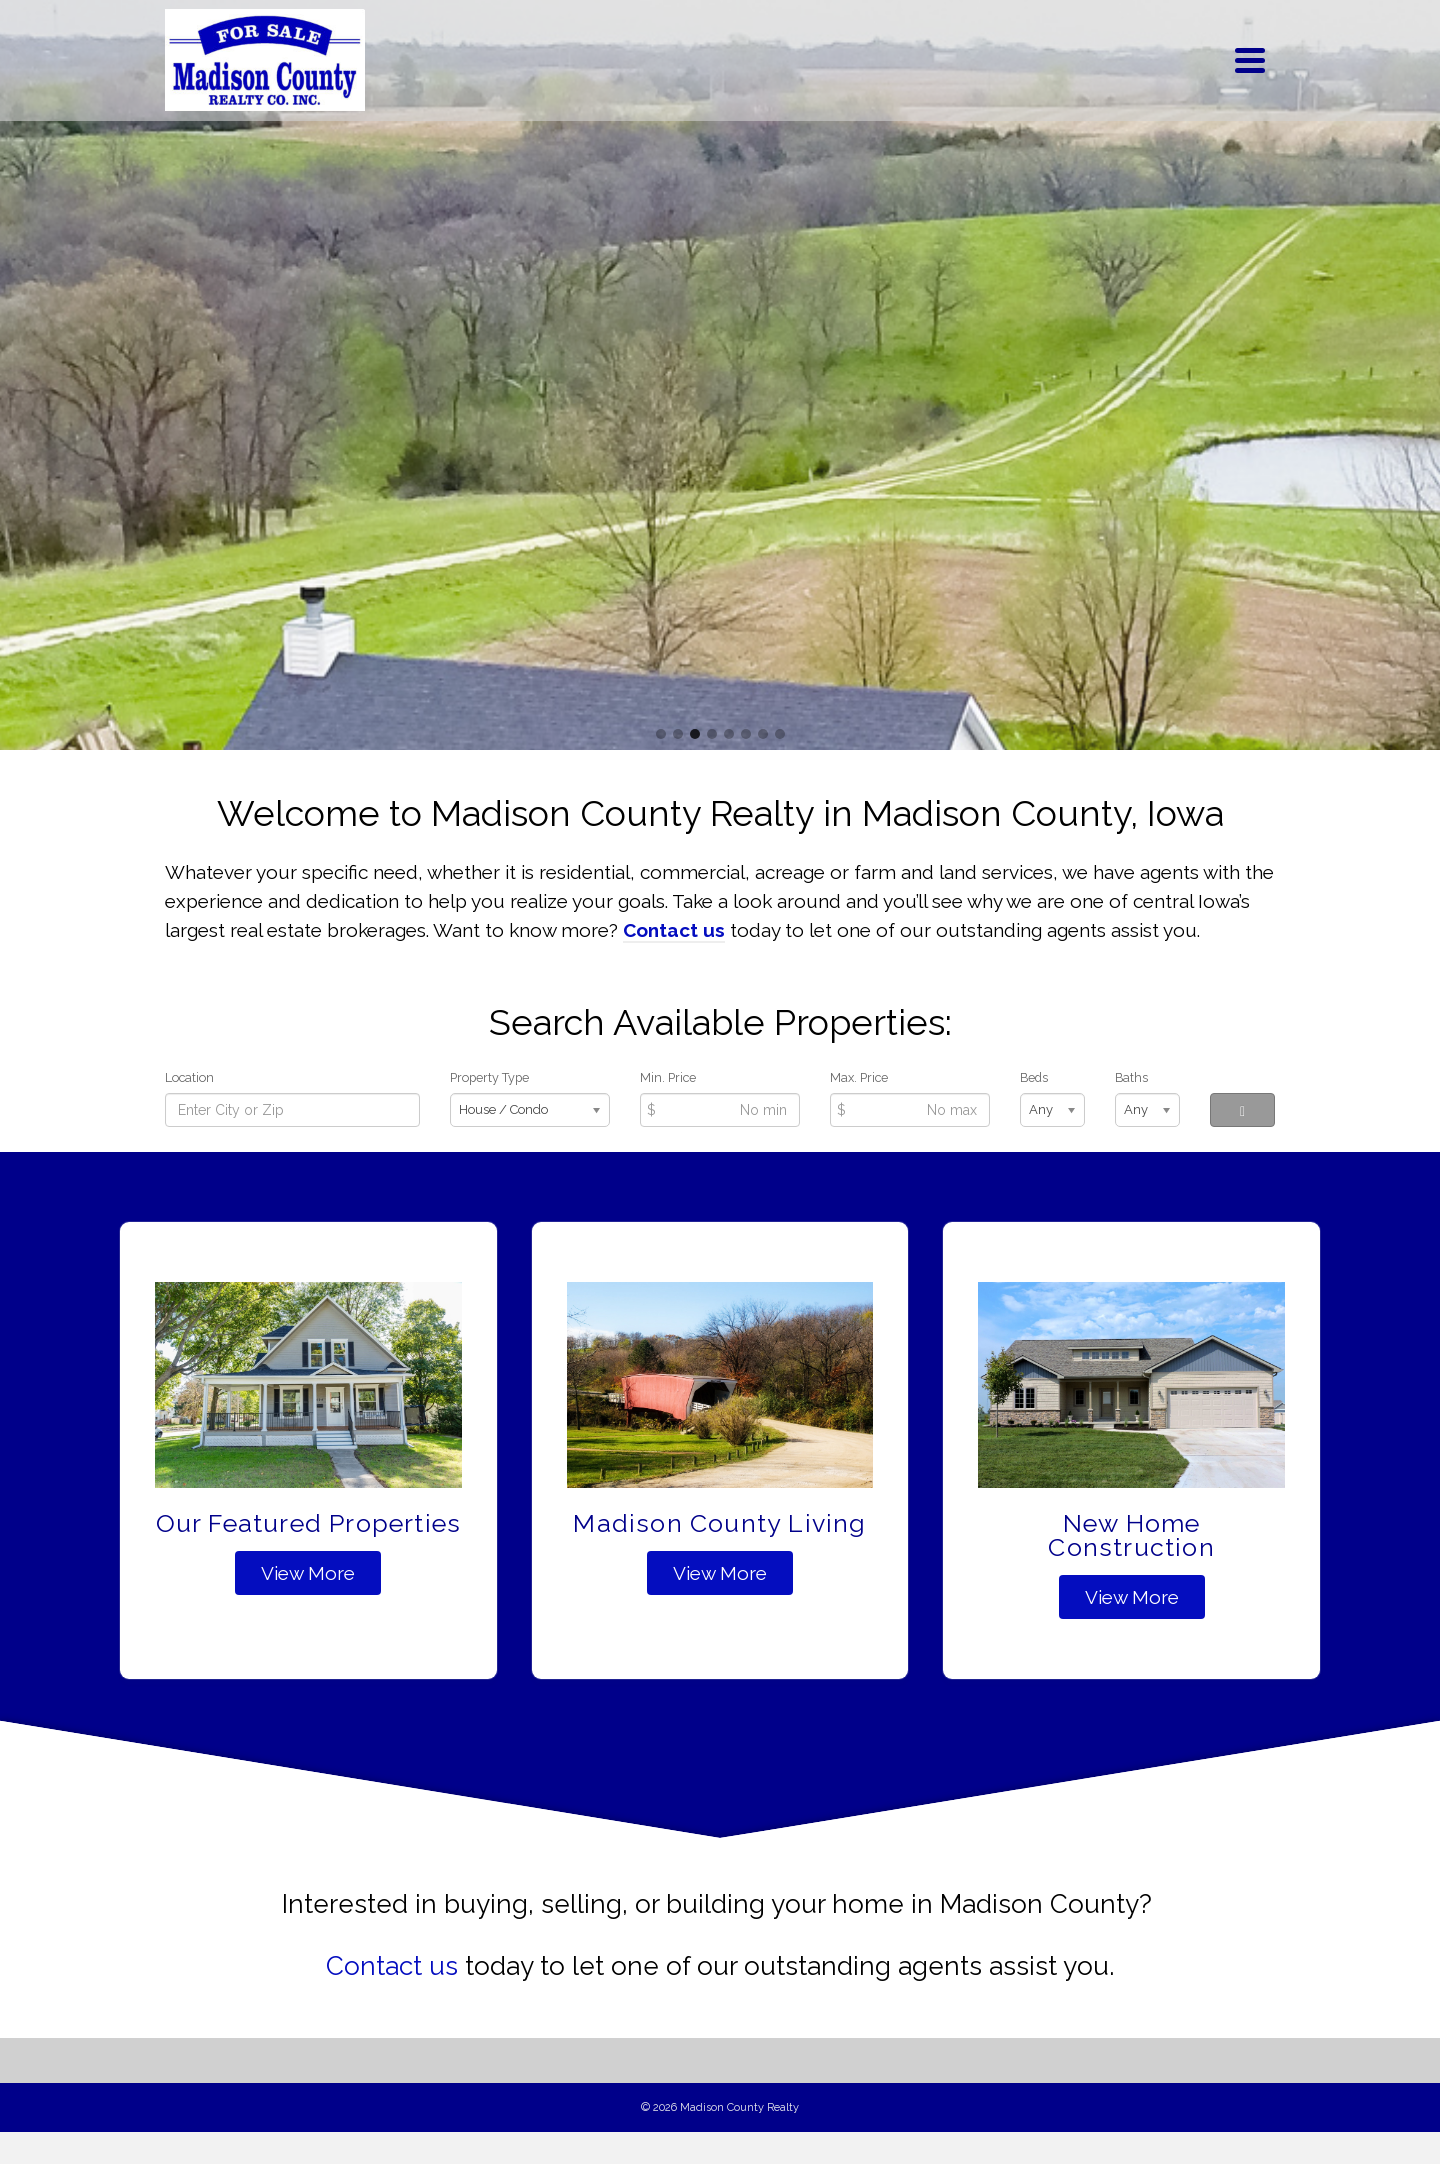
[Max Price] (910, 1110)
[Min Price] (720, 1110)
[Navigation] (1250, 60)
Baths (1131, 1077)
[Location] (292, 1110)
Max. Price (859, 1077)
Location (189, 1077)
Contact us (392, 1966)
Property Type (489, 1077)
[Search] (1242, 1110)
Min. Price (668, 1077)
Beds (1034, 1077)
